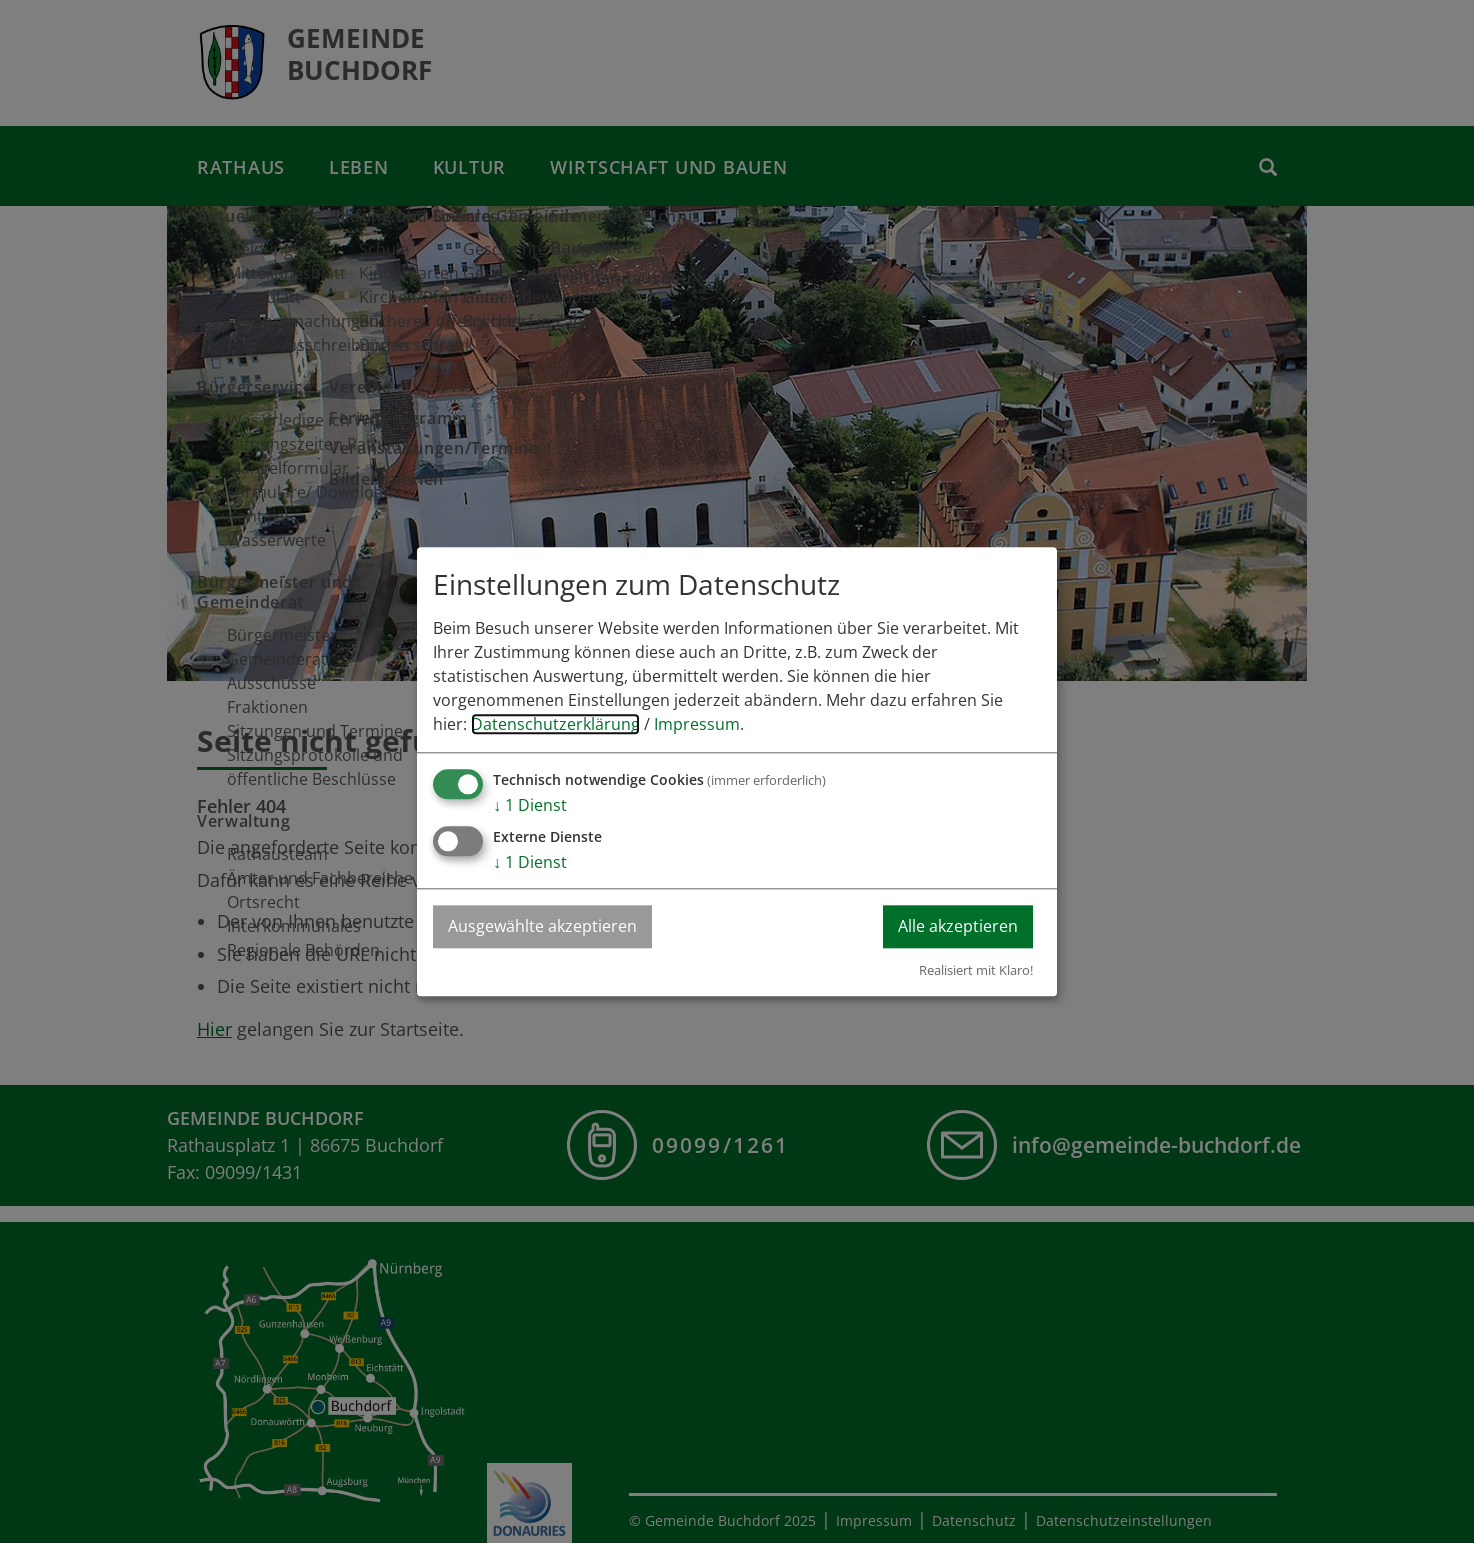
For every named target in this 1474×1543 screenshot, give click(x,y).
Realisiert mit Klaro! (976, 970)
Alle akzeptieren (958, 926)
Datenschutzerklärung (555, 724)
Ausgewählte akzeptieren (542, 926)
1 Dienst (530, 805)
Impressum (697, 724)
